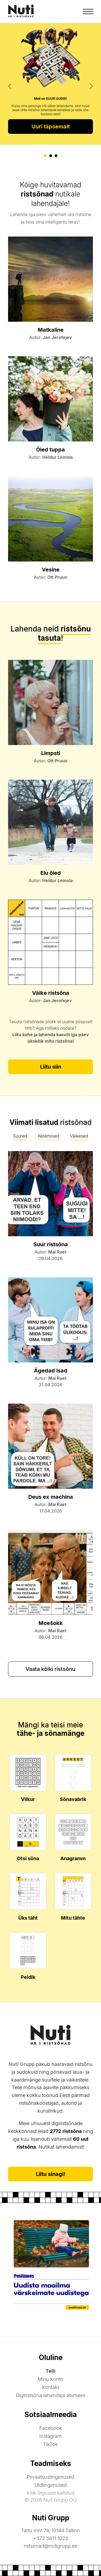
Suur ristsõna (50, 1244)
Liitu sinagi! (50, 2174)
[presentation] (10, 86)
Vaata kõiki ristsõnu (50, 1669)
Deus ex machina (50, 1497)
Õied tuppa (50, 449)
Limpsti (50, 753)
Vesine (51, 569)
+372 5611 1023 (50, 2538)
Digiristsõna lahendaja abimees (50, 2395)
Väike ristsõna (50, 993)
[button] (45, 155)
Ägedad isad (50, 1370)
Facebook (50, 2428)
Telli (50, 2371)
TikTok (50, 2444)
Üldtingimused (50, 2485)
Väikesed (79, 1136)
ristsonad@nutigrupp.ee (50, 2546)
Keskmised (48, 1136)
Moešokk (51, 1623)
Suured (20, 1136)
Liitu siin (50, 1066)
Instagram (50, 2436)
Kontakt (50, 2387)
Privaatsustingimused (50, 2477)
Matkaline (51, 330)
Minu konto (50, 2379)
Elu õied (50, 873)
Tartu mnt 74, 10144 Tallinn (50, 2530)
